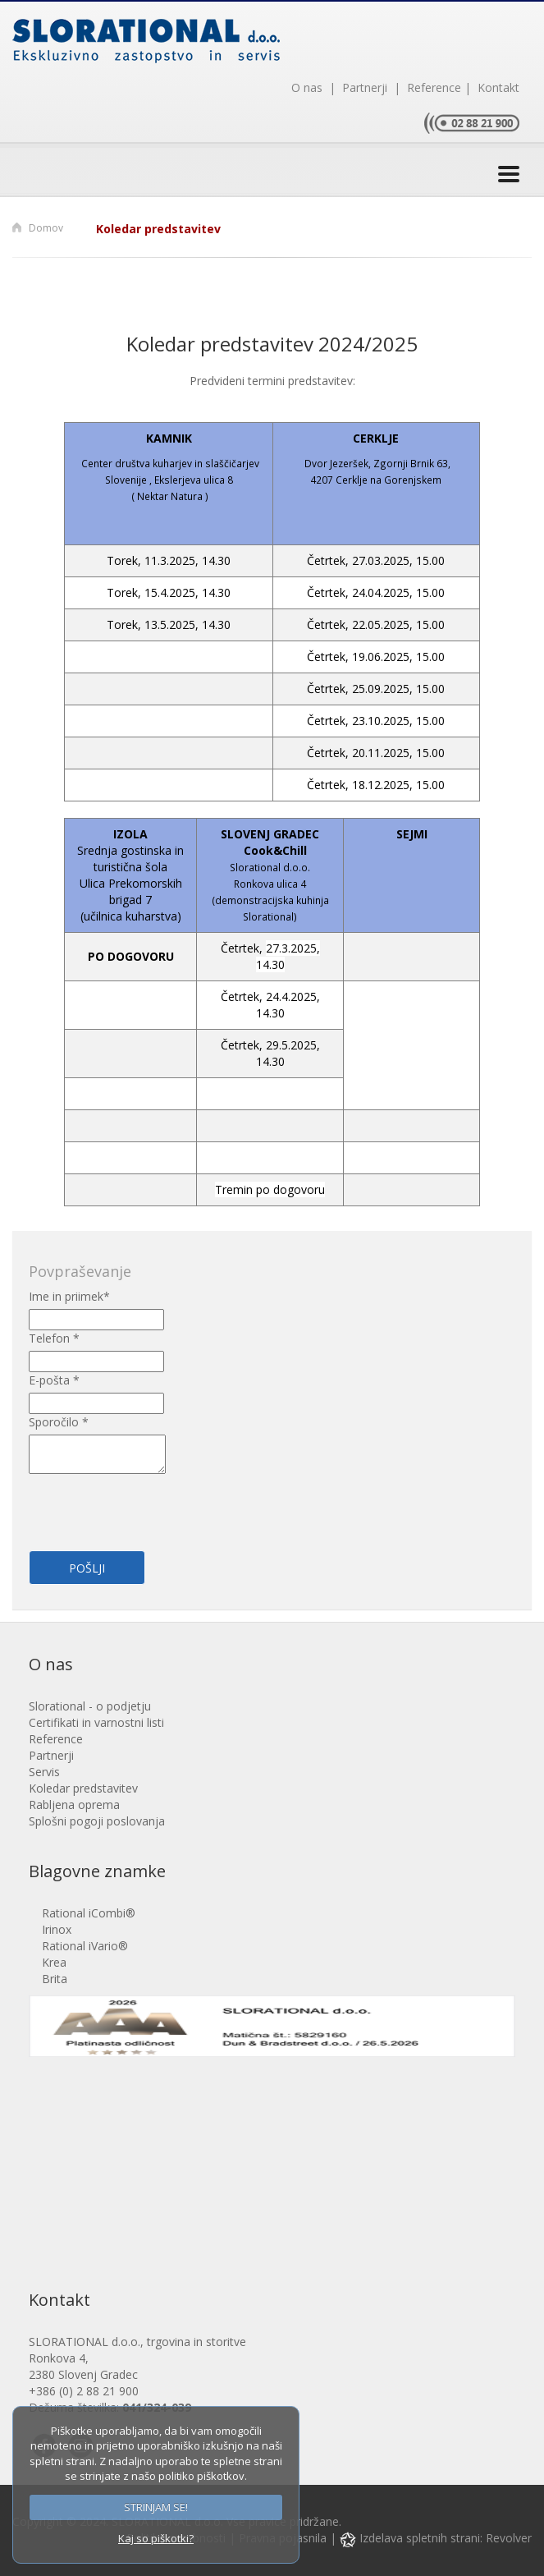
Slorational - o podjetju (90, 1706)
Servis (44, 1771)
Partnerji (363, 87)
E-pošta (54, 1380)
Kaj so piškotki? (156, 2538)
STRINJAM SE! (156, 2507)
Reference (430, 87)
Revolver (509, 2538)
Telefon (54, 1338)
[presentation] (125, 1502)
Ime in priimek (69, 1296)
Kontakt (495, 87)
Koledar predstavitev (158, 228)
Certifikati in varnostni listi (96, 1722)
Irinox (56, 1929)
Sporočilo (59, 1422)
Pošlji (87, 1568)
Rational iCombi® (88, 1913)
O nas (308, 87)
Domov (46, 228)
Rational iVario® (85, 1946)
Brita (54, 1978)
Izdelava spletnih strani (410, 2538)
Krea (54, 1962)
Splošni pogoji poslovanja (97, 1821)
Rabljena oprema (74, 1804)
